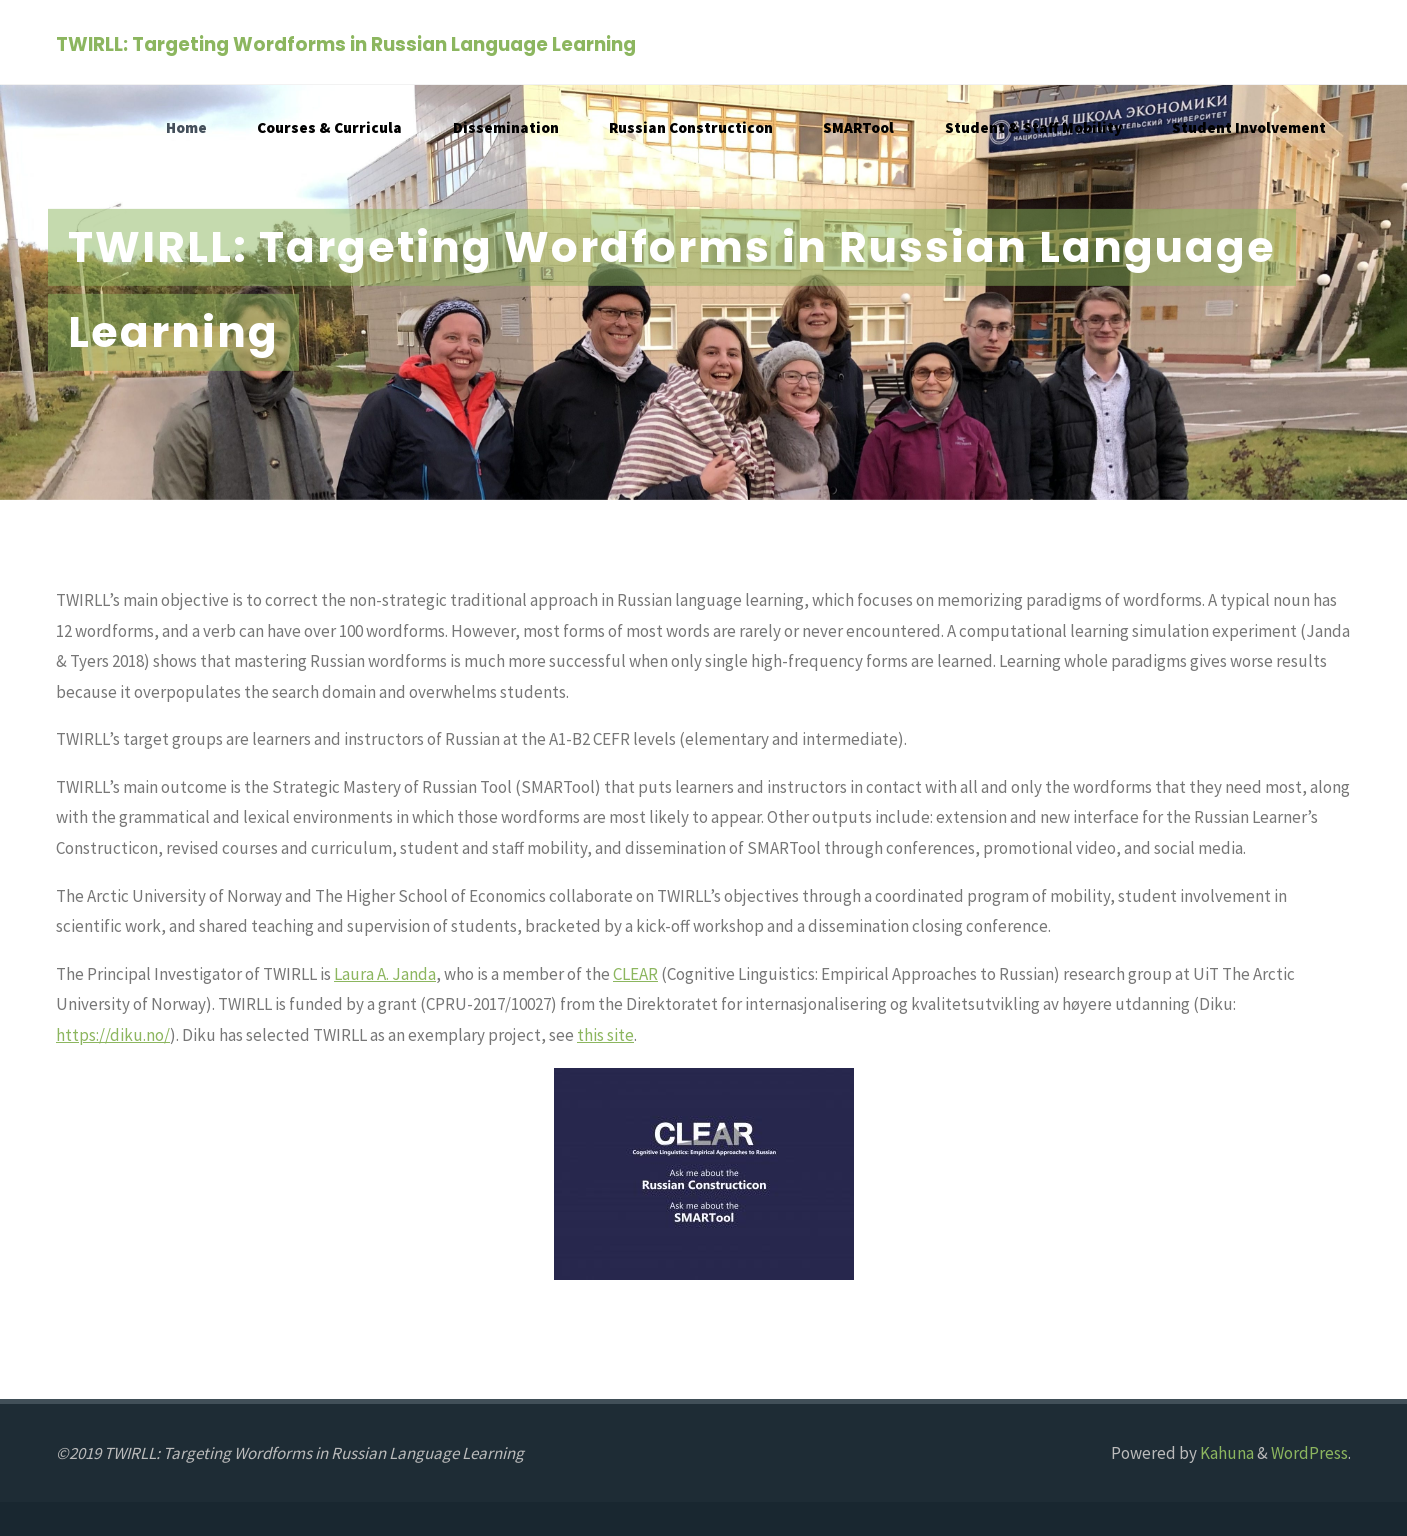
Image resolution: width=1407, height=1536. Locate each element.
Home (186, 127)
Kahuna (1225, 1453)
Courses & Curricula (329, 127)
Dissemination (506, 127)
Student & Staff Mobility (1033, 127)
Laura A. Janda (385, 974)
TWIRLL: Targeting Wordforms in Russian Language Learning (346, 43)
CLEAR (635, 974)
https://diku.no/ (113, 1035)
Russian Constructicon (691, 127)
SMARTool (858, 127)
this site (605, 1035)
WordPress (1309, 1453)
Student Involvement (1249, 127)
